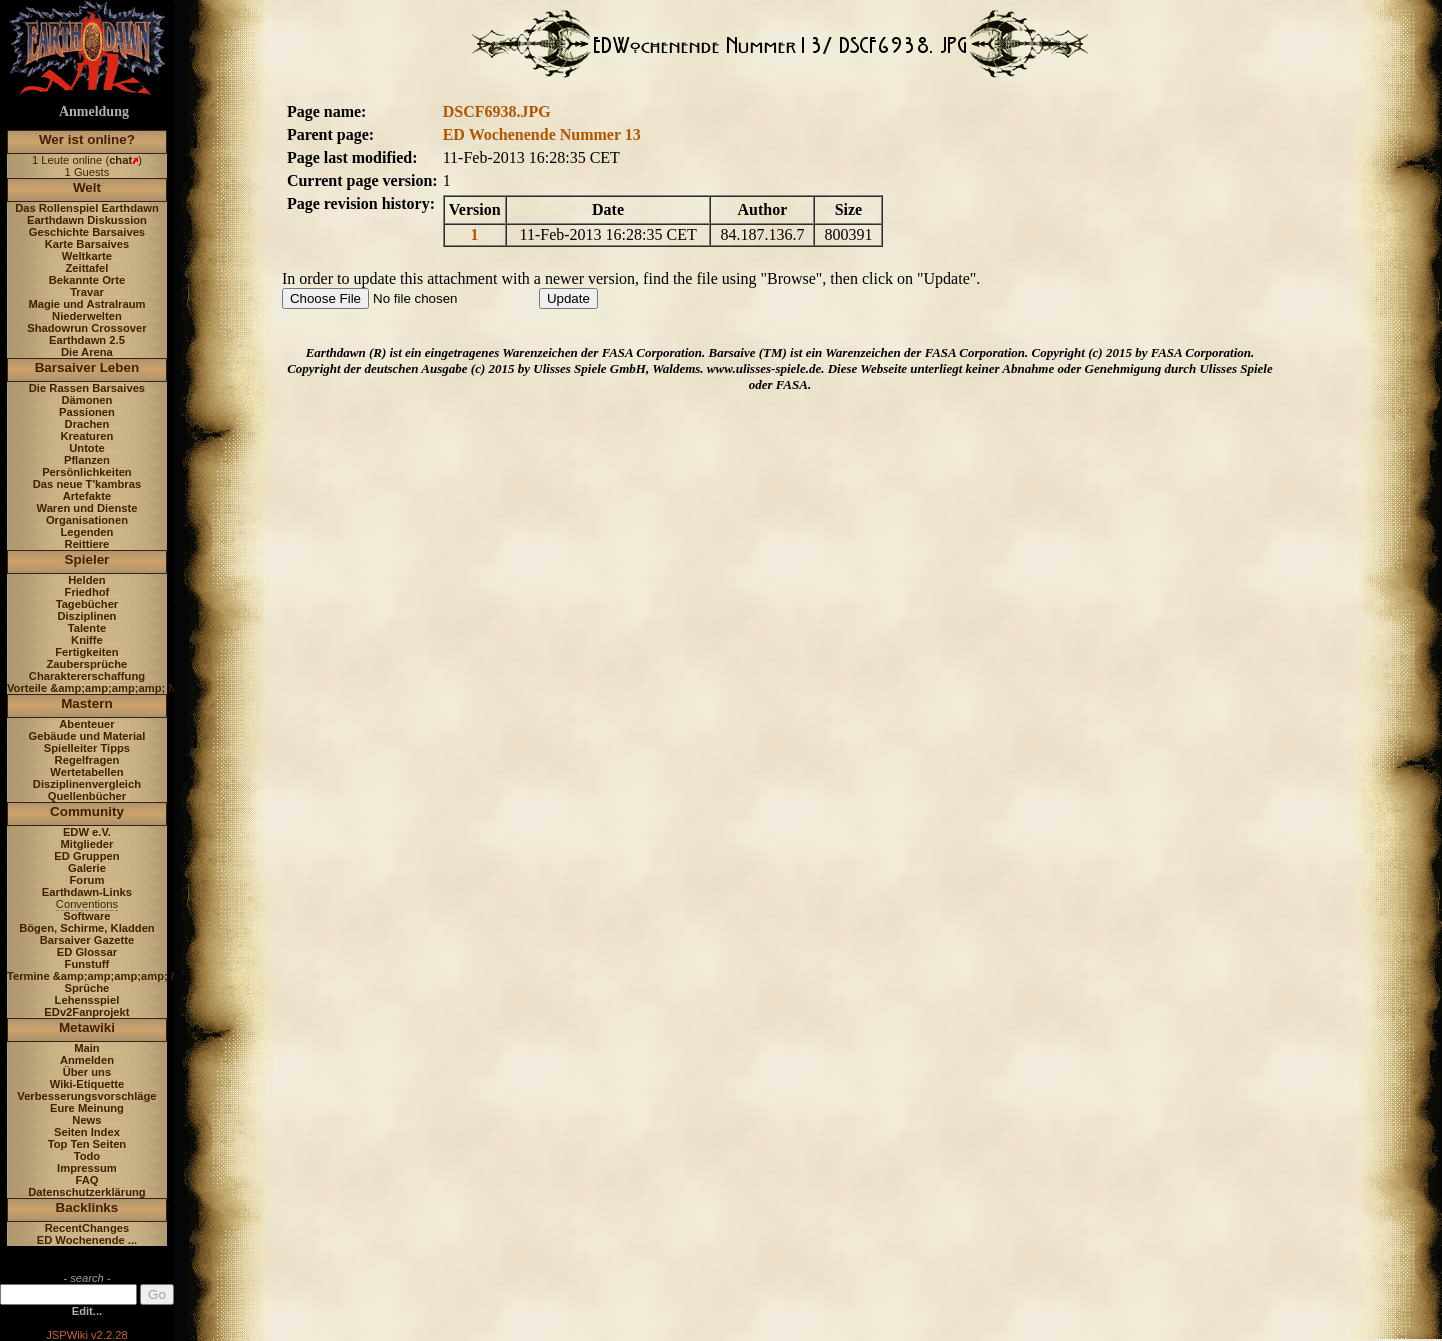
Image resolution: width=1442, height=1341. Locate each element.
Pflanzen (87, 460)
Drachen (87, 424)
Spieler (87, 559)
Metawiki (87, 1027)
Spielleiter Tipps (87, 748)
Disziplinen (86, 616)
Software (86, 916)
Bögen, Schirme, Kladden (87, 928)
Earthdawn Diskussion (87, 220)
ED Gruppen (86, 856)
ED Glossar (87, 952)
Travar (87, 292)
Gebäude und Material (87, 736)
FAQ (86, 1180)
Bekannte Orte (87, 280)
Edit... (87, 1311)
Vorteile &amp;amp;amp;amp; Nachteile (112, 688)
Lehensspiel (87, 1000)
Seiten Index (87, 1132)
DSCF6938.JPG (497, 111)
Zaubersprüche (87, 664)
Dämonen (86, 400)
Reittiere (87, 544)
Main (86, 1048)
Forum (87, 880)
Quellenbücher (87, 796)
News (86, 1120)
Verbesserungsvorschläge (86, 1096)
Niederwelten (87, 316)
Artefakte (87, 496)
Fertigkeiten (86, 652)
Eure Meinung (87, 1108)
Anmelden (87, 1060)
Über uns (87, 1072)
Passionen (87, 412)
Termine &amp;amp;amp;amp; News (103, 976)
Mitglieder (87, 844)
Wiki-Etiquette (87, 1084)
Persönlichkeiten (87, 472)
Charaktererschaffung (87, 676)
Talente (87, 628)
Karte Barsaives (87, 244)
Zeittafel (86, 268)
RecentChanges (87, 1228)
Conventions (87, 904)
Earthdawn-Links (87, 892)
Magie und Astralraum (86, 304)
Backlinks (87, 1207)
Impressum (87, 1168)
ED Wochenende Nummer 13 (542, 134)
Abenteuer (86, 724)
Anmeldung (94, 111)
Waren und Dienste (86, 508)
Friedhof (87, 592)
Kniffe (87, 640)
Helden (86, 580)
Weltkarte (87, 256)
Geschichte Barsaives (87, 232)
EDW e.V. (87, 832)
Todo (87, 1156)
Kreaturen (87, 436)
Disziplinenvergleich (87, 784)
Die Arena (87, 352)
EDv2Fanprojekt (86, 1012)
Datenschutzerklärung (87, 1192)
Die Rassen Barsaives (87, 388)
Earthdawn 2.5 (87, 340)
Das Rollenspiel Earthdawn (87, 208)
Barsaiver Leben (87, 367)
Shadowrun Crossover (86, 328)
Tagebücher (87, 604)
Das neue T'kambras (87, 484)
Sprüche (87, 988)
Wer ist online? (87, 139)
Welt (87, 187)
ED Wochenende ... (87, 1240)
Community (87, 811)
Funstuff (87, 964)
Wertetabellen (86, 772)
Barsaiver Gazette (87, 940)
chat (120, 160)
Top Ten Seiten (87, 1144)
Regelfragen (87, 760)
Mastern (87, 703)
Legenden (87, 532)
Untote (86, 448)
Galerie (87, 868)
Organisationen (87, 520)
